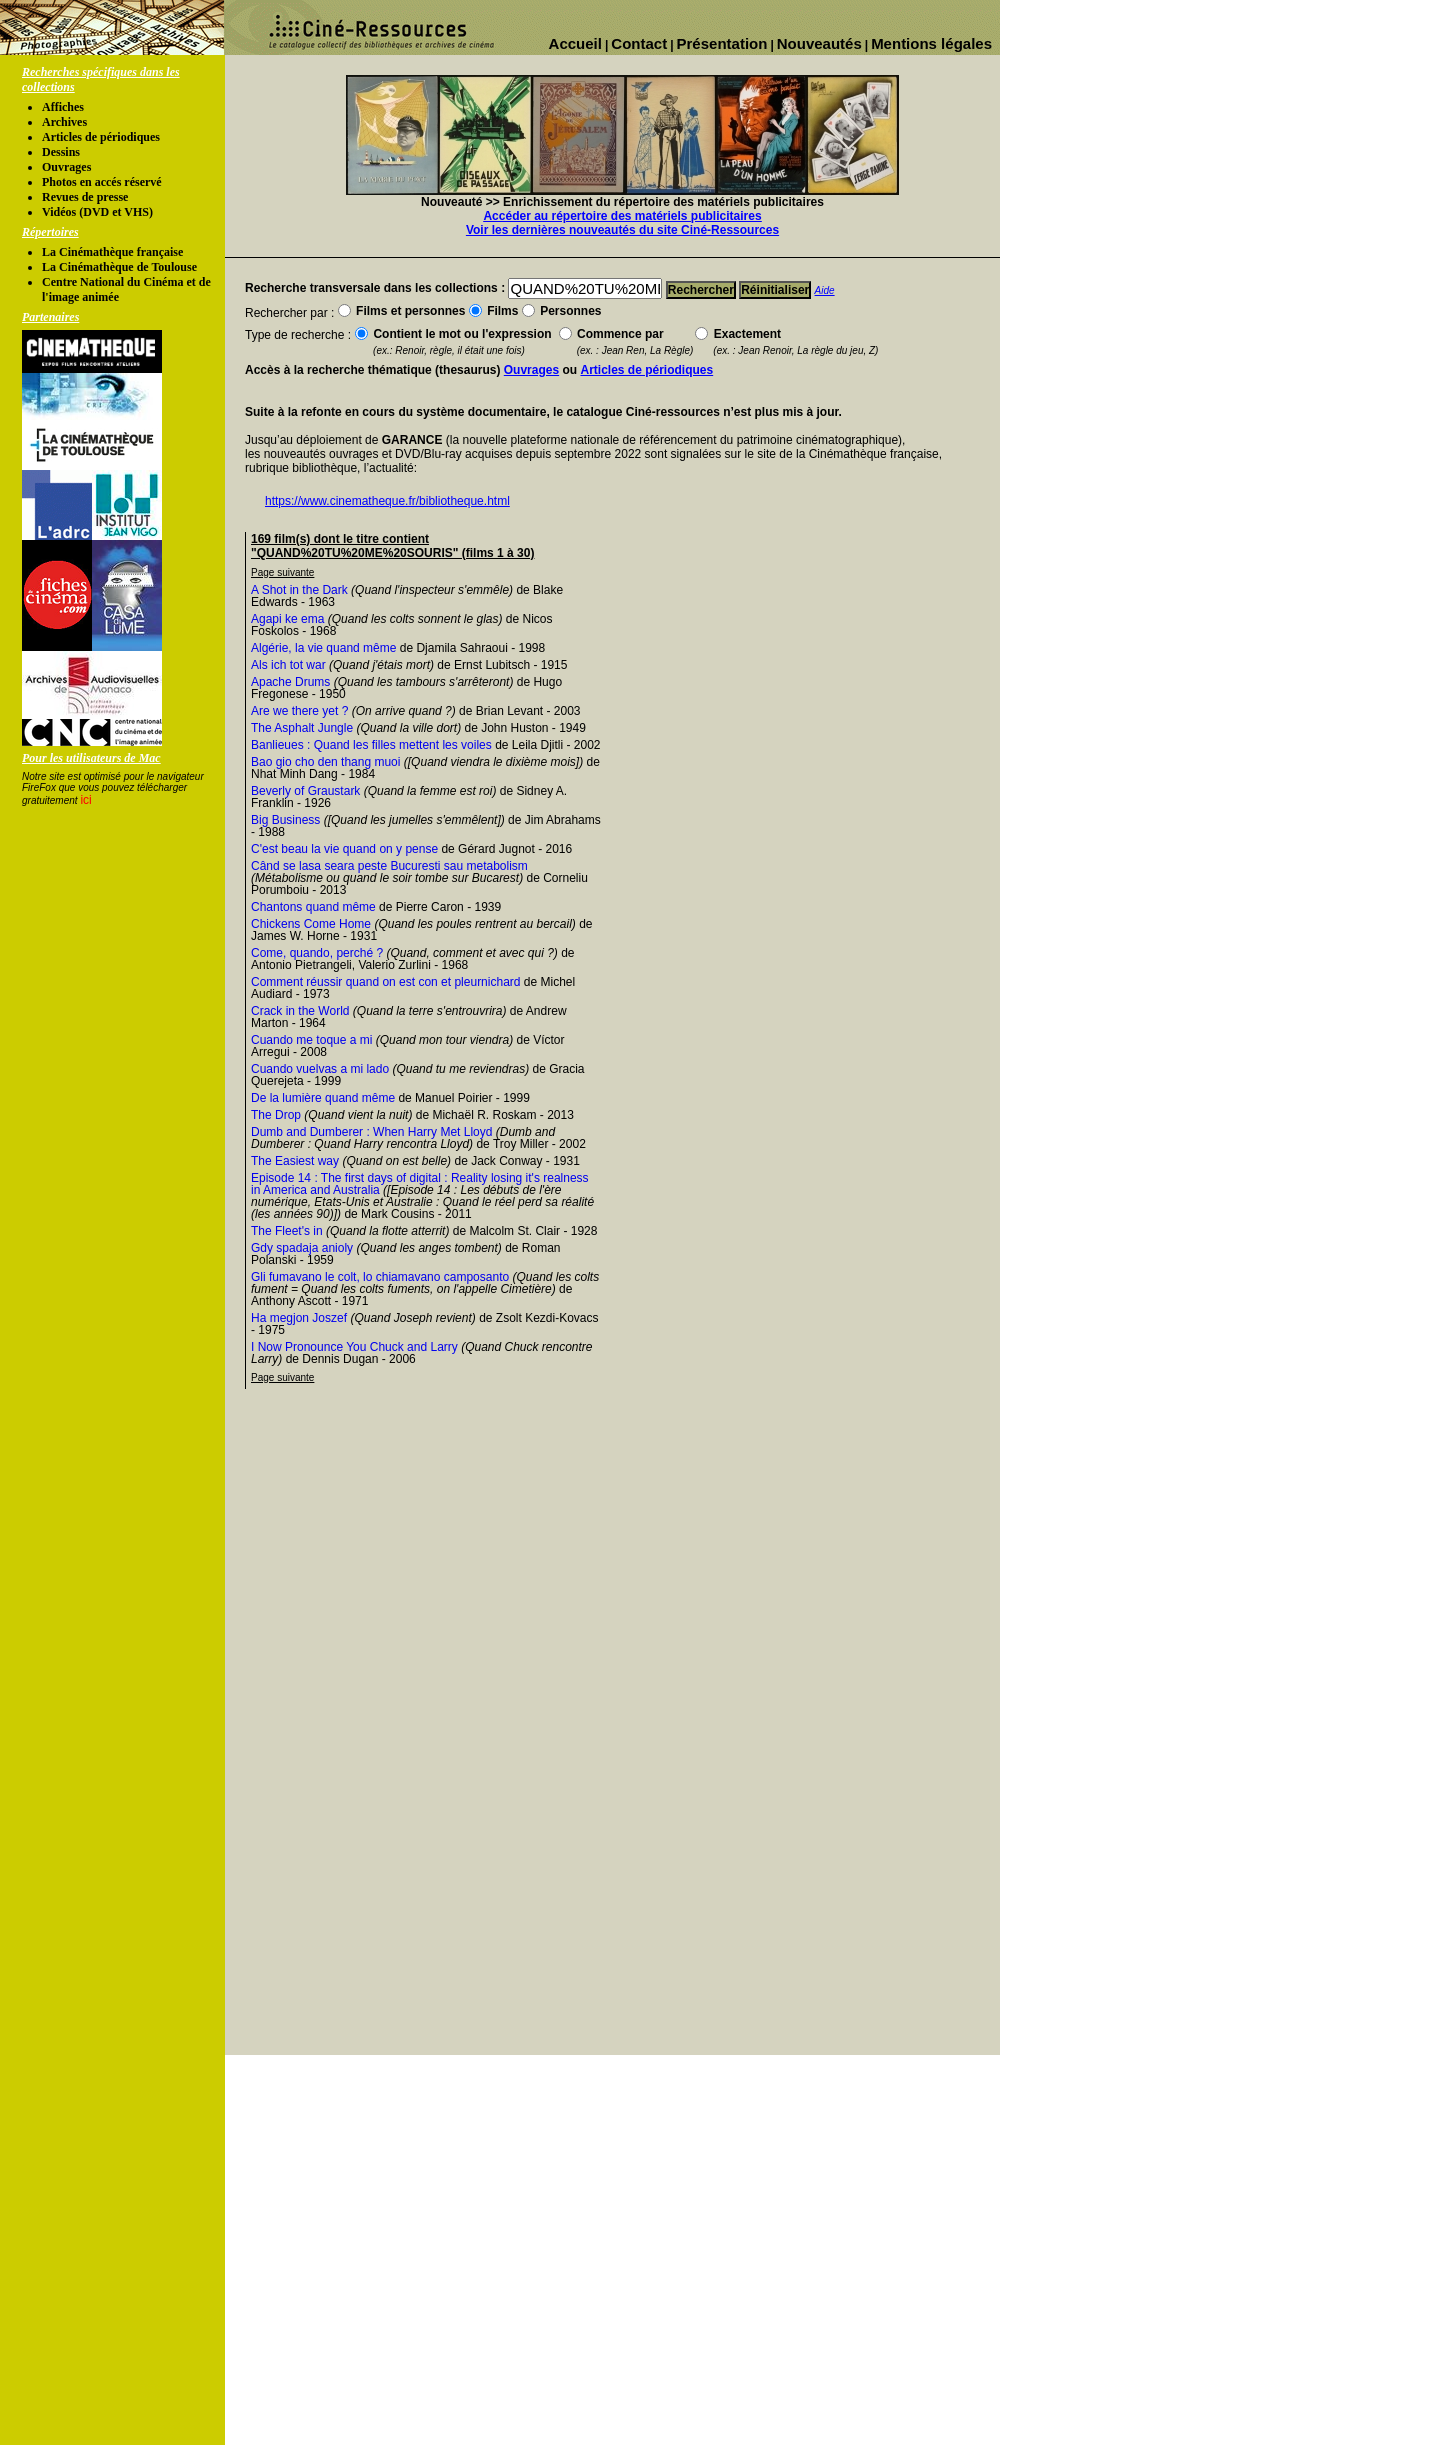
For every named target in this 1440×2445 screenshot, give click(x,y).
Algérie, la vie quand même (323, 648)
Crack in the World (300, 1011)
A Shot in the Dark (299, 590)
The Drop (276, 1115)
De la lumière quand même (323, 1098)
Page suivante (282, 572)
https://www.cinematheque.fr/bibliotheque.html (387, 501)
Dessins (61, 152)
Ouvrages (66, 167)
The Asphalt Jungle (302, 728)
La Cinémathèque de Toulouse (119, 267)
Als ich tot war (288, 665)
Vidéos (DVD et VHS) (97, 212)
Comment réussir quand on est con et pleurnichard (385, 982)
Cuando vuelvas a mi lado (320, 1069)
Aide (825, 290)
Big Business (285, 820)
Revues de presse (85, 197)
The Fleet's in (287, 1231)
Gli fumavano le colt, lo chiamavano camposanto (380, 1277)
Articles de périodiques (101, 137)
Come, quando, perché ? (317, 953)
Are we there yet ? (299, 711)
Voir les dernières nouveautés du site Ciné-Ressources (622, 230)
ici (85, 800)
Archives (64, 122)
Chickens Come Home (311, 924)
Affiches (63, 107)
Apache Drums (290, 682)
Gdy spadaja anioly (302, 1248)
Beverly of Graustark (305, 791)
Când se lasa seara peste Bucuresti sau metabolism (389, 866)
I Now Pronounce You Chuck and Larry (354, 1347)
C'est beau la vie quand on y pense (344, 849)
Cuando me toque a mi (311, 1040)
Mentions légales (931, 43)
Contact (639, 43)
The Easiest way (295, 1161)
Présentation (722, 43)
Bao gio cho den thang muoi (325, 762)
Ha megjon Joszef (299, 1318)
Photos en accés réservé (102, 182)
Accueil (575, 43)
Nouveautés (819, 43)
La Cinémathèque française (112, 252)
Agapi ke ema (287, 619)
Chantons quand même (313, 907)
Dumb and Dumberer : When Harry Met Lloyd (371, 1132)
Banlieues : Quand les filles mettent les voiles (371, 745)
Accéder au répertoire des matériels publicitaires (622, 216)
